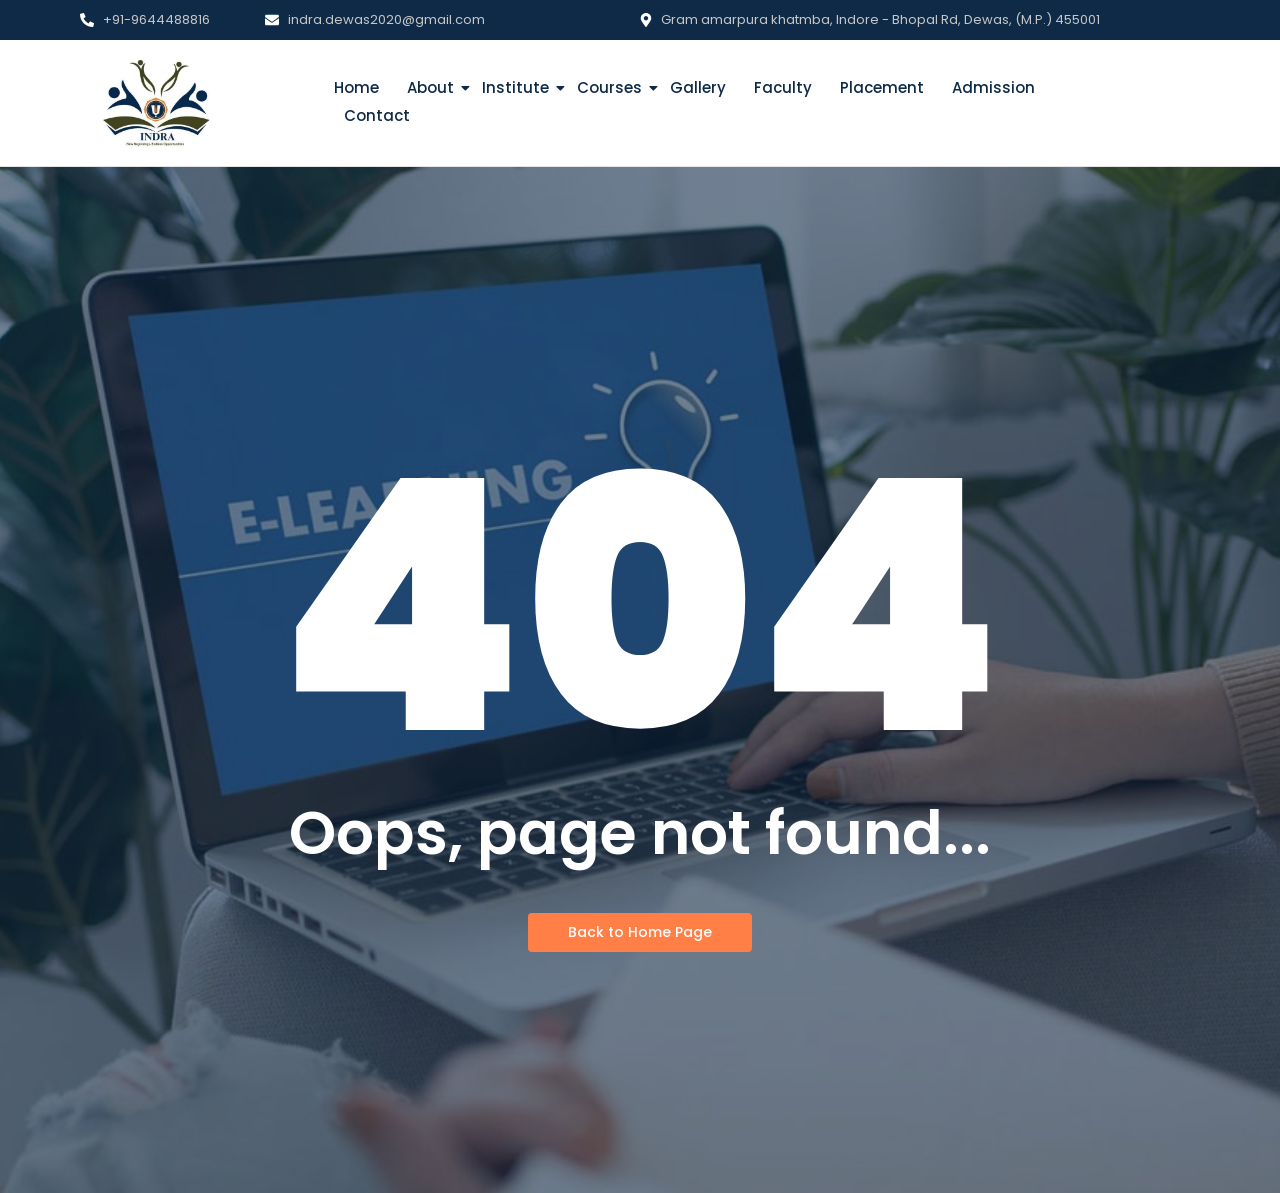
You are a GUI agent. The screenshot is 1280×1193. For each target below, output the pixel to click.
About (432, 87)
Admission (993, 87)
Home (356, 87)
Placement (882, 87)
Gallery (698, 87)
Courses (611, 87)
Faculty (783, 87)
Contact (377, 115)
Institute (517, 87)
